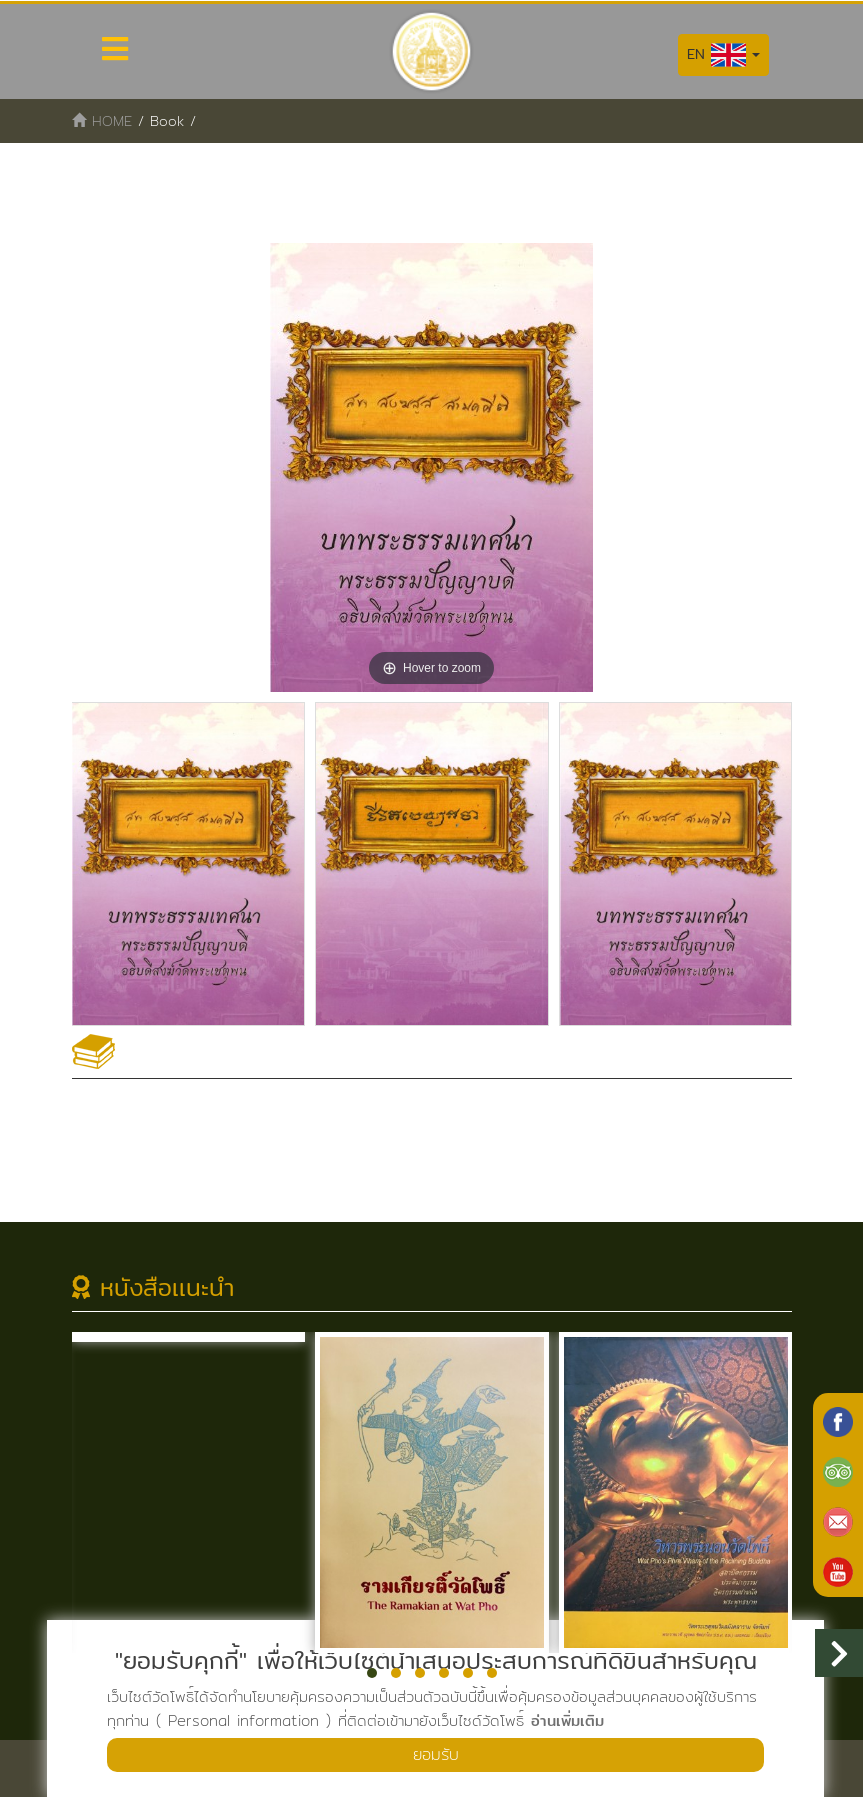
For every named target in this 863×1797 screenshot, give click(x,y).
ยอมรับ (436, 1754)
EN (723, 55)
